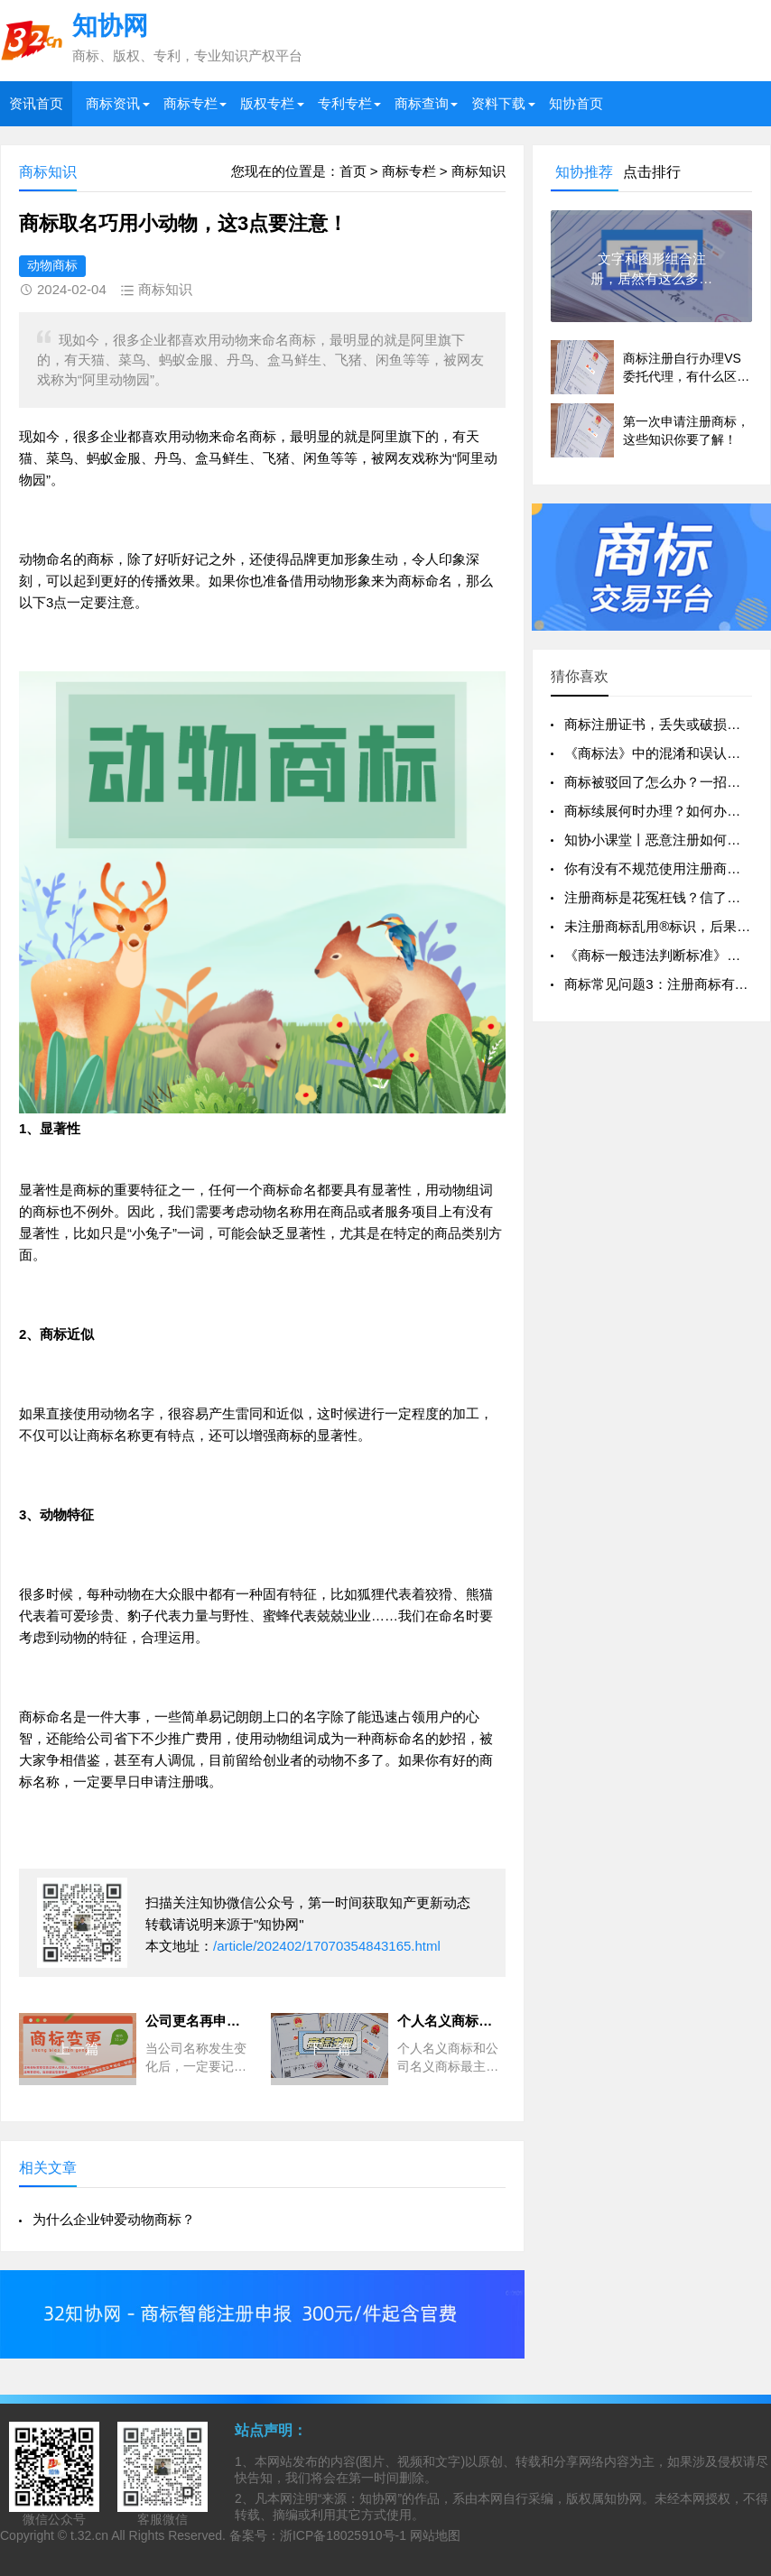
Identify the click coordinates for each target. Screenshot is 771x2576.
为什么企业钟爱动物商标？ (114, 2219)
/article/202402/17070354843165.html (327, 1945)
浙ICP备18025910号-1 (343, 2535)
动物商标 (52, 265)
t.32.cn (89, 2535)
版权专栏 (267, 103)
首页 (353, 171)
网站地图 (435, 2535)
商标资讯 (113, 103)
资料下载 (498, 103)
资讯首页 (36, 103)
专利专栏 (345, 103)
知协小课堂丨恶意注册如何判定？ (665, 839)
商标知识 (478, 171)
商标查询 (422, 103)
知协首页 (576, 103)
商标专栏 (190, 103)
